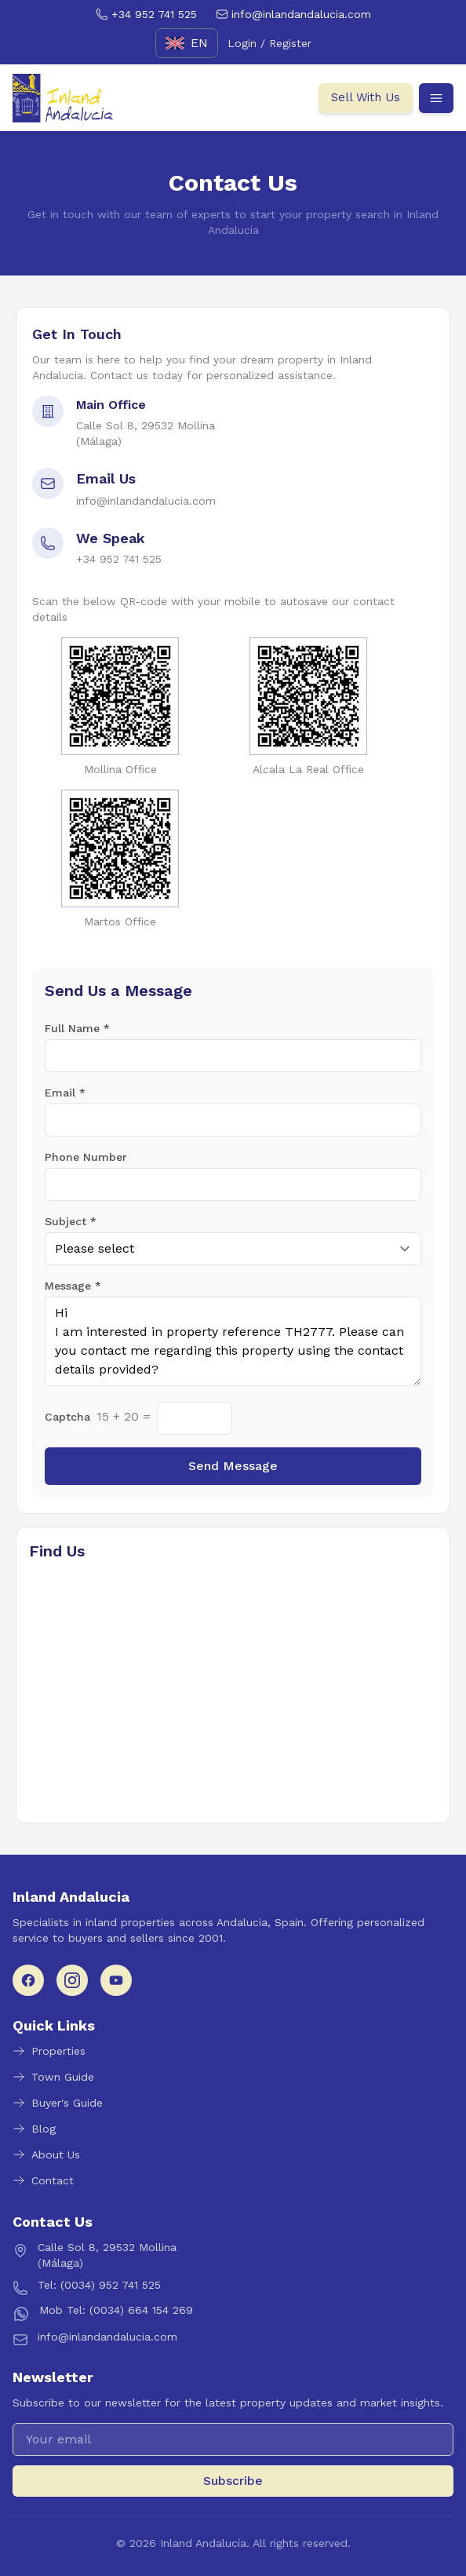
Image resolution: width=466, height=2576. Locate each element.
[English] (186, 43)
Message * (73, 1285)
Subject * (70, 1221)
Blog (34, 2128)
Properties (49, 2051)
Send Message (233, 1465)
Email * (65, 1092)
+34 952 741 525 (119, 559)
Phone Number (86, 1157)
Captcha (67, 1416)
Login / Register (269, 43)
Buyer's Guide (58, 2102)
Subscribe (233, 2480)
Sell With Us (365, 97)
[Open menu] (436, 98)
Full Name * (77, 1028)
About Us (46, 2154)
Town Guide (53, 2077)
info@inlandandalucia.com (146, 500)
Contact (43, 2180)
